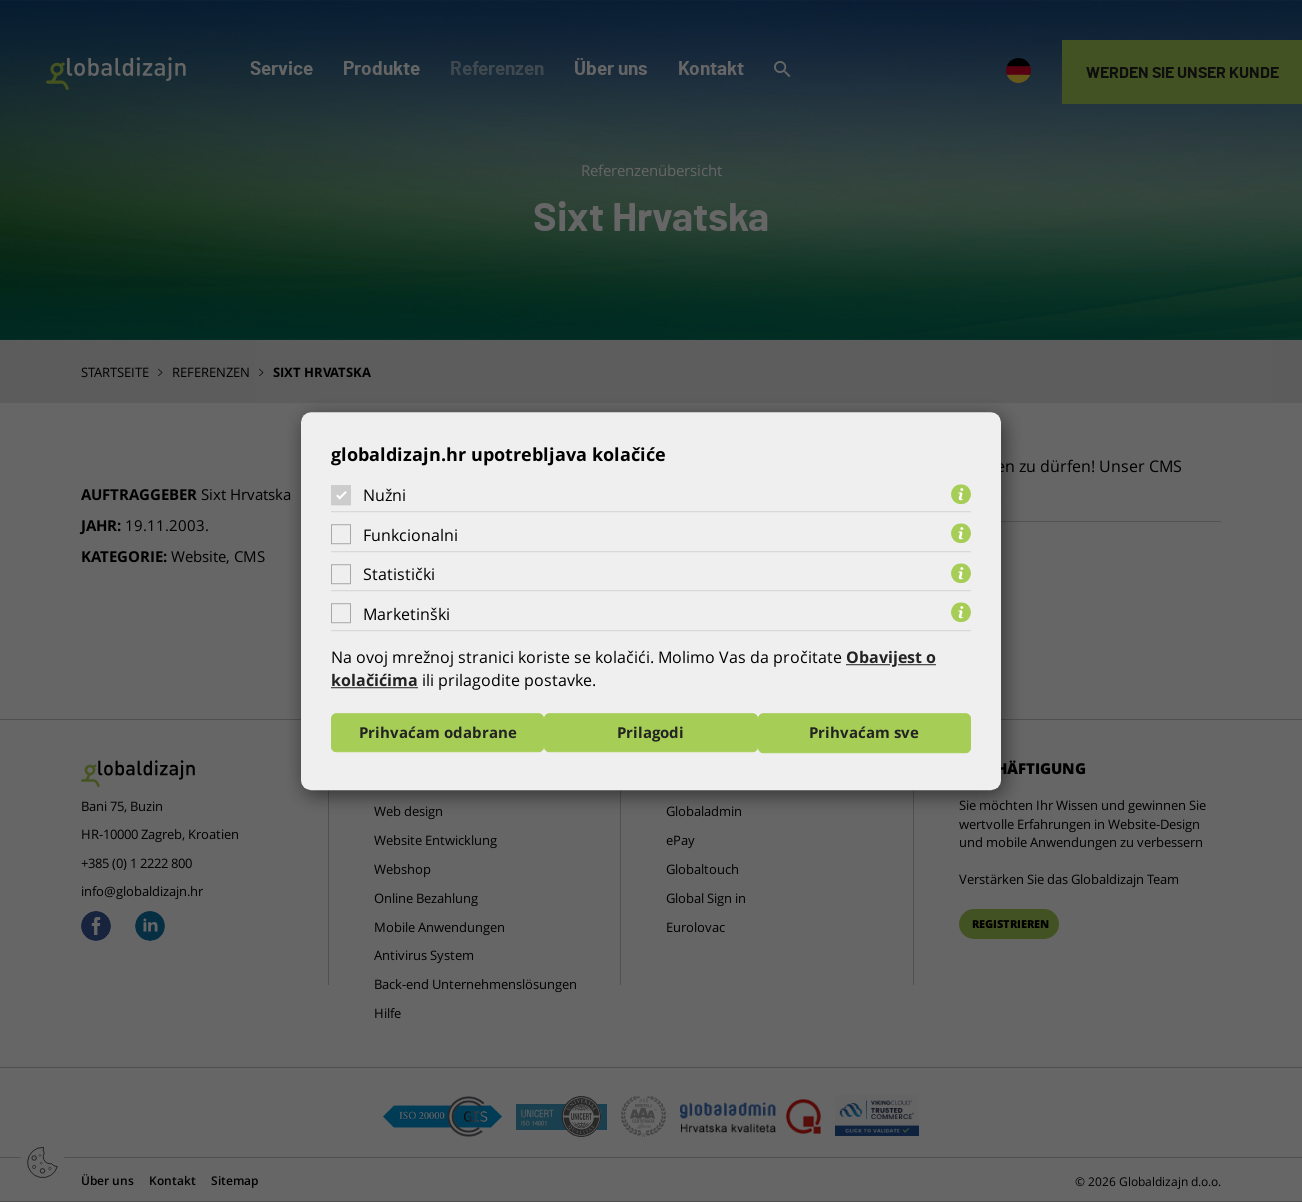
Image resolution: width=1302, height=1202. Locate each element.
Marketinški (406, 614)
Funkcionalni (410, 535)
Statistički (399, 574)
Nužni (384, 495)
